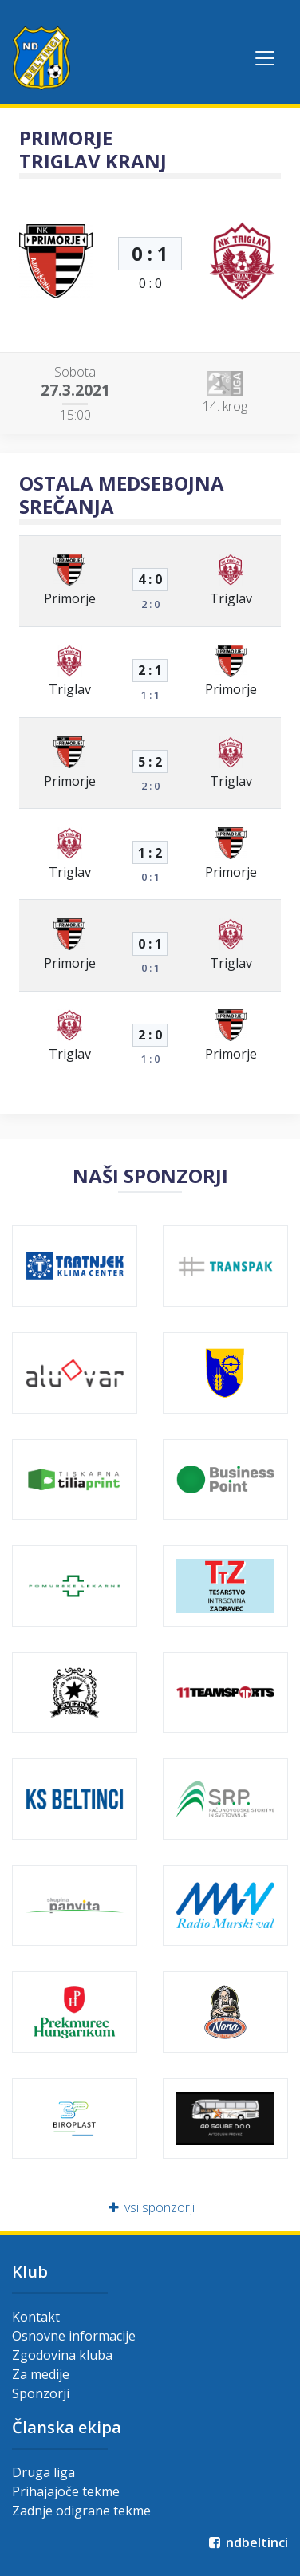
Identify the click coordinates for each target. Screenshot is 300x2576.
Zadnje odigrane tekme (81, 2510)
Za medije (40, 2374)
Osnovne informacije (74, 2336)
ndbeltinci (247, 2542)
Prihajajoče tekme (66, 2491)
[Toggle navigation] (265, 58)
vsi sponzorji (150, 2207)
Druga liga (43, 2472)
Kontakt (36, 2317)
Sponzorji (40, 2393)
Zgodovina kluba (62, 2355)
